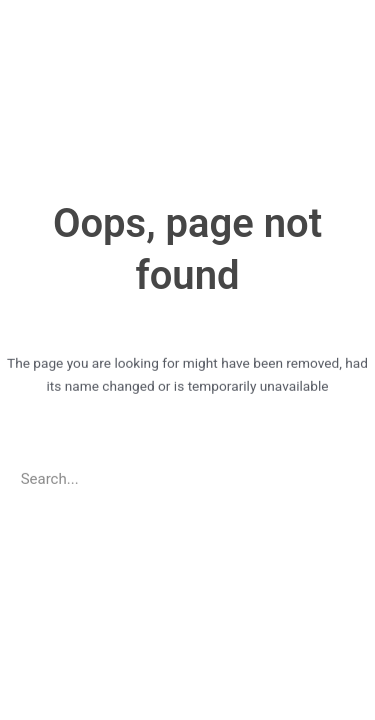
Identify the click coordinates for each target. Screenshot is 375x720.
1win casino (3, 0)
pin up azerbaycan (32, 0)
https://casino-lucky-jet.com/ (18, 0)
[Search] (344, 476)
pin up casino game (44, 0)
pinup (8, 0)
